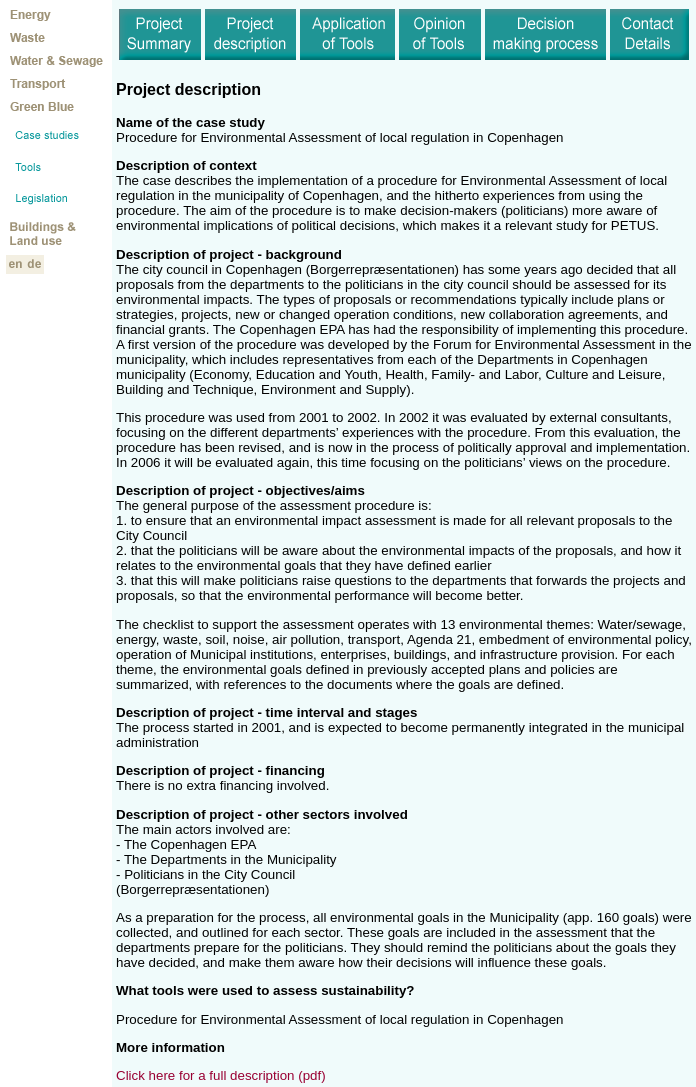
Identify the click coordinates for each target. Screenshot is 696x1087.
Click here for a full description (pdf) (221, 1075)
